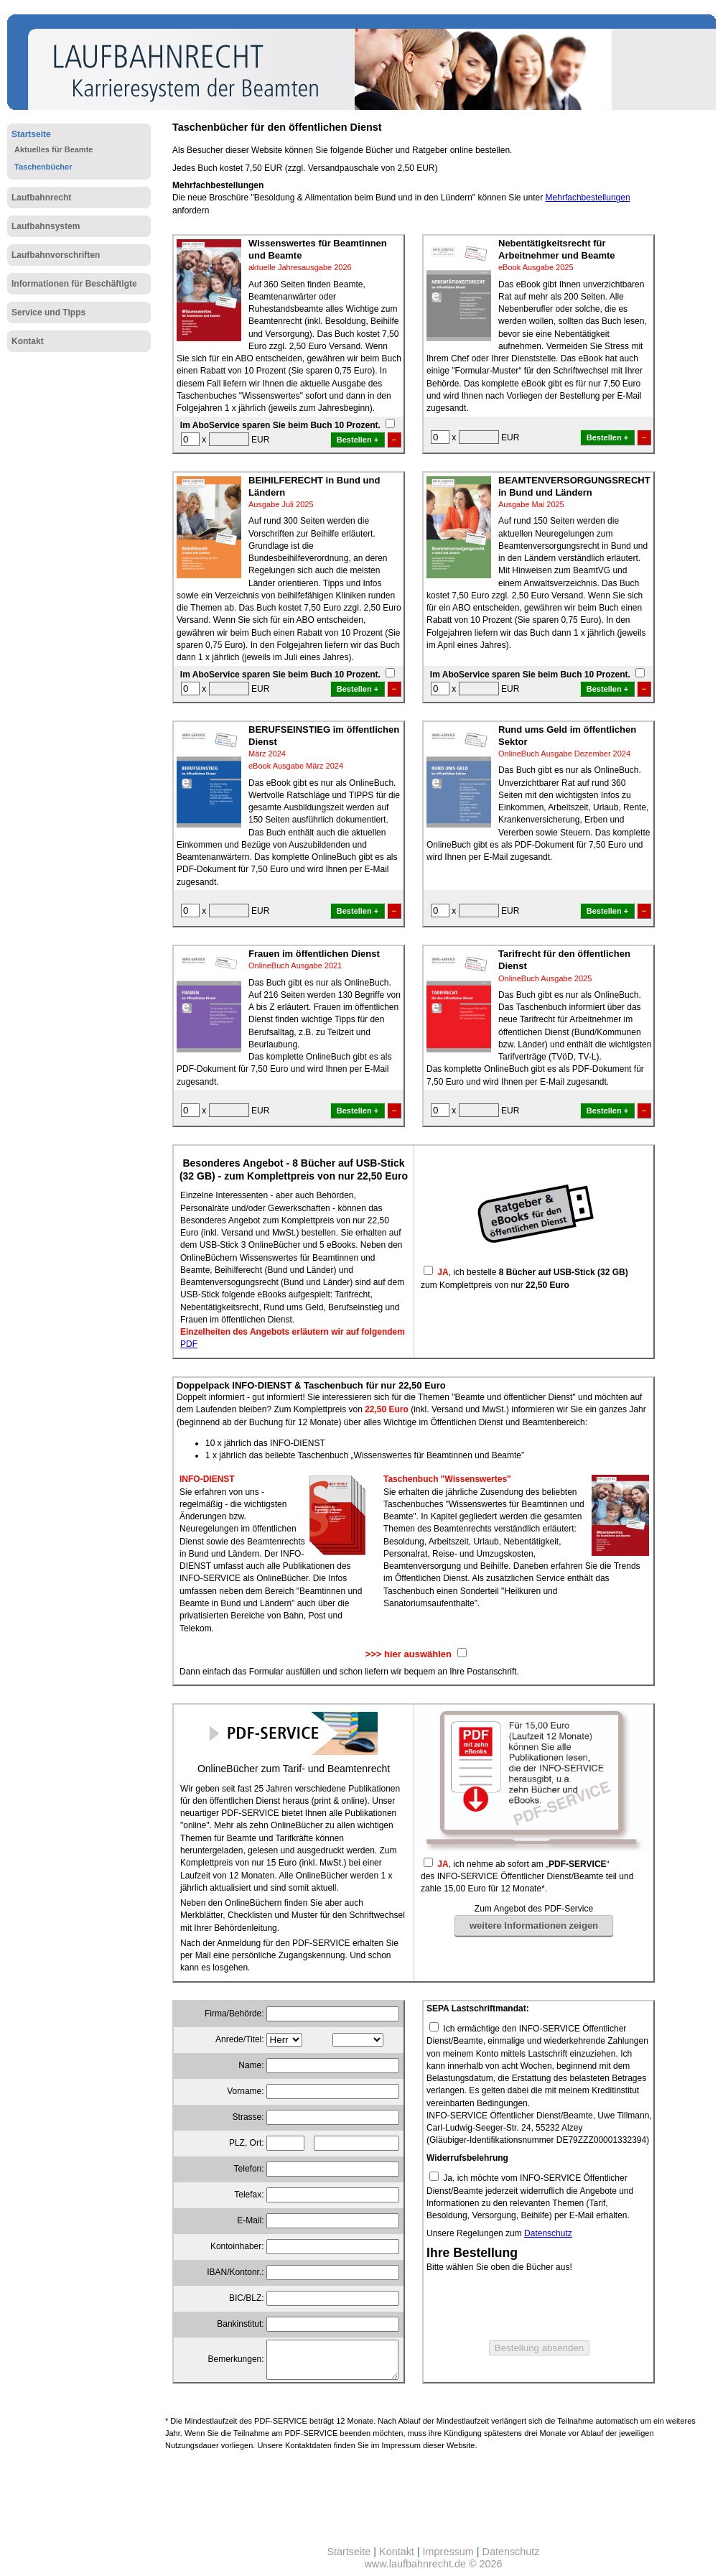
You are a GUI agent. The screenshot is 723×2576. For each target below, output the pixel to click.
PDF (188, 1344)
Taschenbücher (43, 166)
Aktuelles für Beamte (53, 149)
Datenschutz (548, 2233)
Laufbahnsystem (45, 226)
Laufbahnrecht (41, 198)
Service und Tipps (48, 312)
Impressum (448, 2551)
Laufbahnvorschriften (55, 255)
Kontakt (27, 341)
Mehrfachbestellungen (588, 198)
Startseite (31, 134)
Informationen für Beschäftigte (74, 284)
